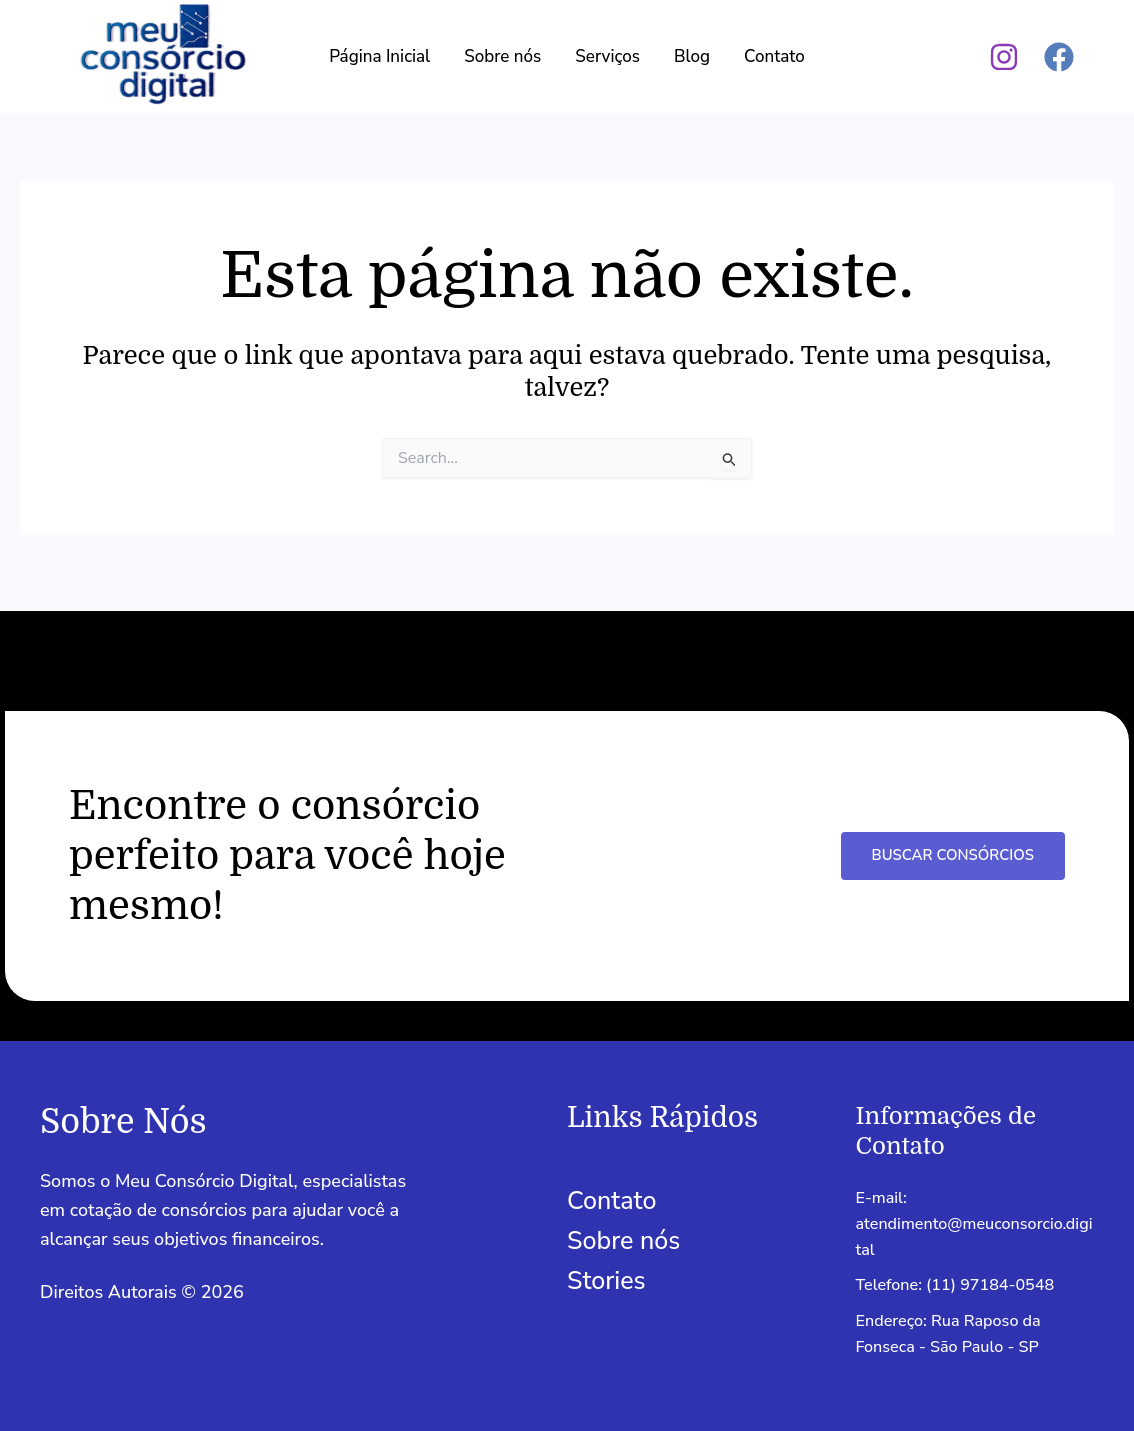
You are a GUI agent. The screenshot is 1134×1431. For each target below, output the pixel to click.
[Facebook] (1059, 57)
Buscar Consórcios (951, 847)
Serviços (607, 56)
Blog (692, 56)
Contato (774, 56)
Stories (606, 1273)
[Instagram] (1004, 57)
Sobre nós (502, 56)
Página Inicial (379, 56)
